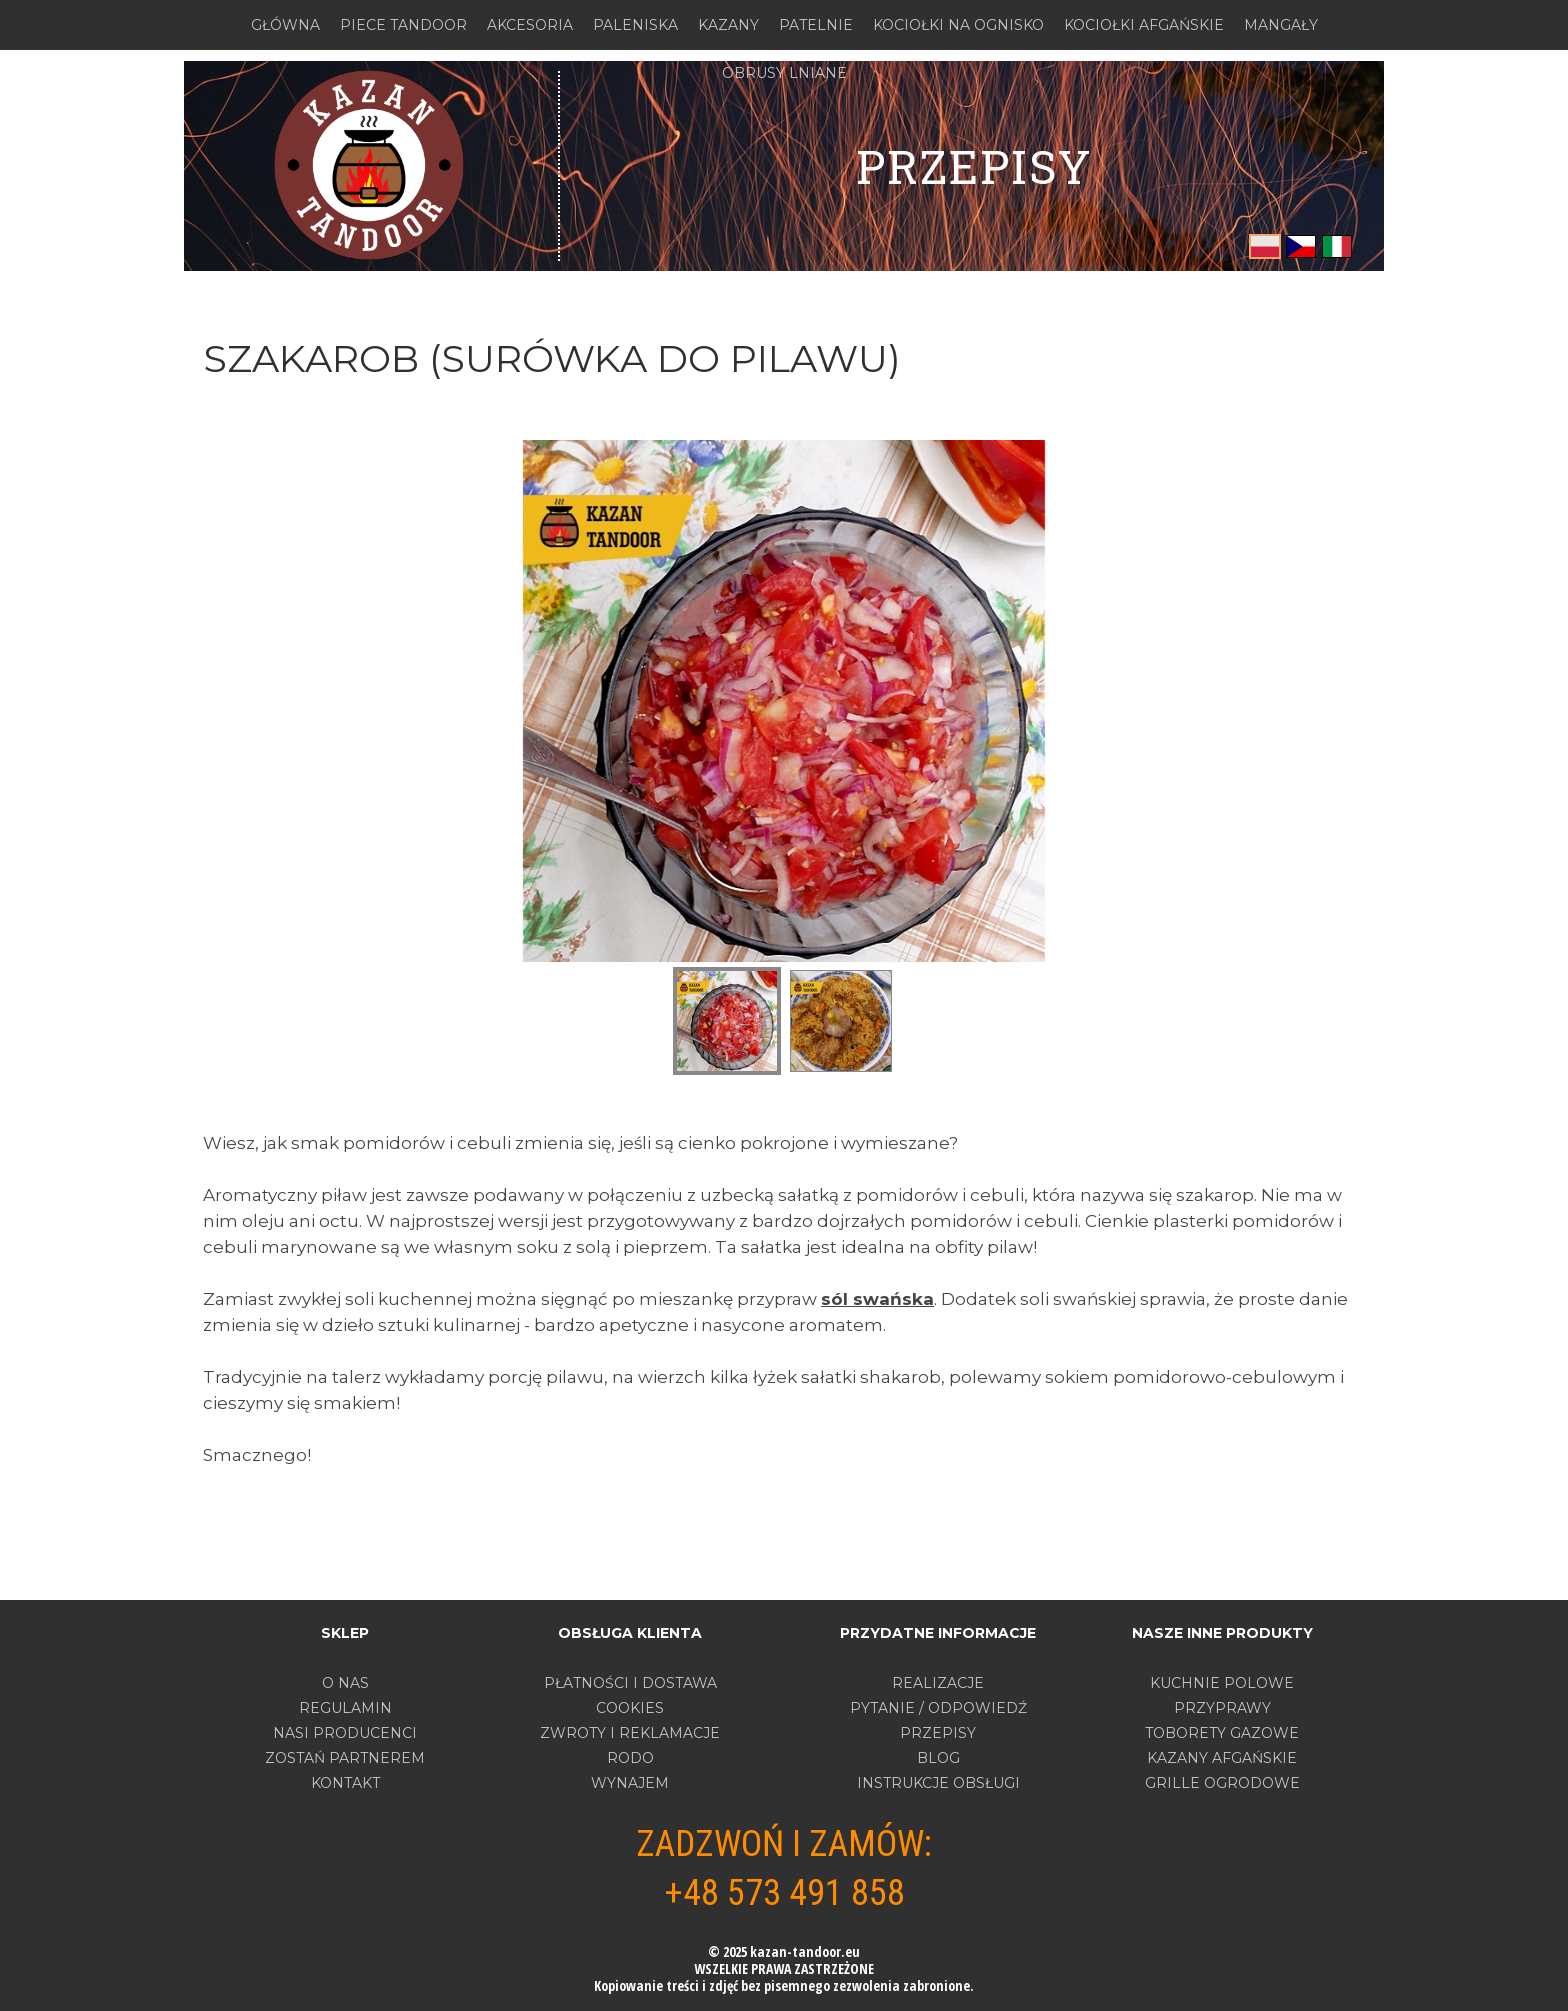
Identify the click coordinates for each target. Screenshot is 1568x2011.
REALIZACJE (938, 1683)
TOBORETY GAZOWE (1222, 1733)
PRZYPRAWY (1222, 1708)
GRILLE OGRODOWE (1222, 1783)
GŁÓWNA (285, 25)
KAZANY (728, 25)
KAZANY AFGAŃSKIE (1222, 1758)
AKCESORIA (530, 25)
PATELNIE (816, 25)
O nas (345, 1683)
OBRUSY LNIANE (784, 73)
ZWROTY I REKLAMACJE (630, 1733)
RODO (630, 1758)
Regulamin (345, 1708)
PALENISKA (635, 25)
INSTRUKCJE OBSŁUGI (938, 1783)
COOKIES (630, 1708)
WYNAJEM (630, 1783)
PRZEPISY (974, 166)
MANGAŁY (1281, 25)
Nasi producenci (345, 1733)
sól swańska (877, 1299)
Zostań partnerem (345, 1758)
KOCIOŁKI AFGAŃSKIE (1144, 25)
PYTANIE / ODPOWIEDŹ (938, 1708)
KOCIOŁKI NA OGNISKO (958, 25)
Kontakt (345, 1783)
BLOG (938, 1758)
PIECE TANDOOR (403, 25)
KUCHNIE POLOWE (1222, 1683)
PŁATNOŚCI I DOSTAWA (630, 1683)
